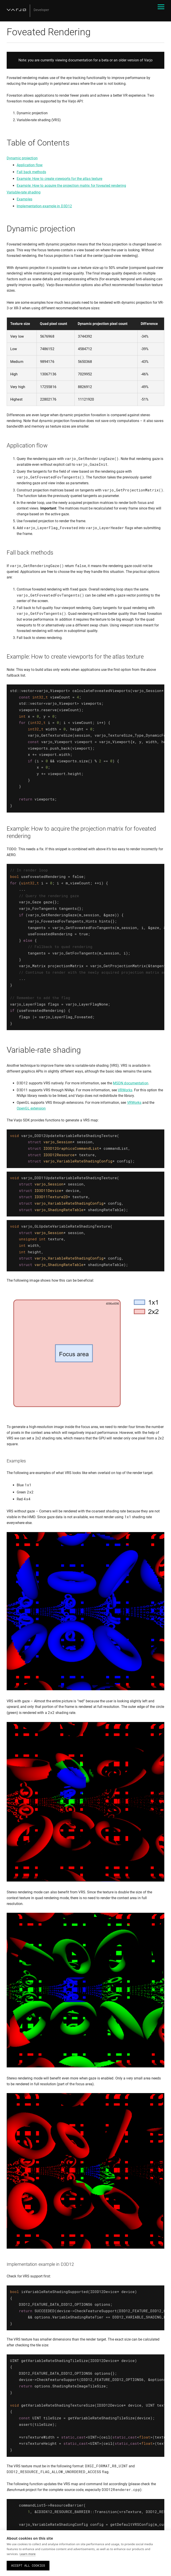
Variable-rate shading (24, 192)
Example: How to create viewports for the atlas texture (59, 179)
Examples (24, 199)
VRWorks (125, 1070)
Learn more (28, 2554)
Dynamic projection (22, 158)
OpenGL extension (31, 1089)
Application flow (30, 165)
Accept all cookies (28, 2565)
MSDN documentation (130, 1063)
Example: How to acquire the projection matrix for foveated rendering (71, 185)
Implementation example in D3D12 (44, 206)
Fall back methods (31, 172)
